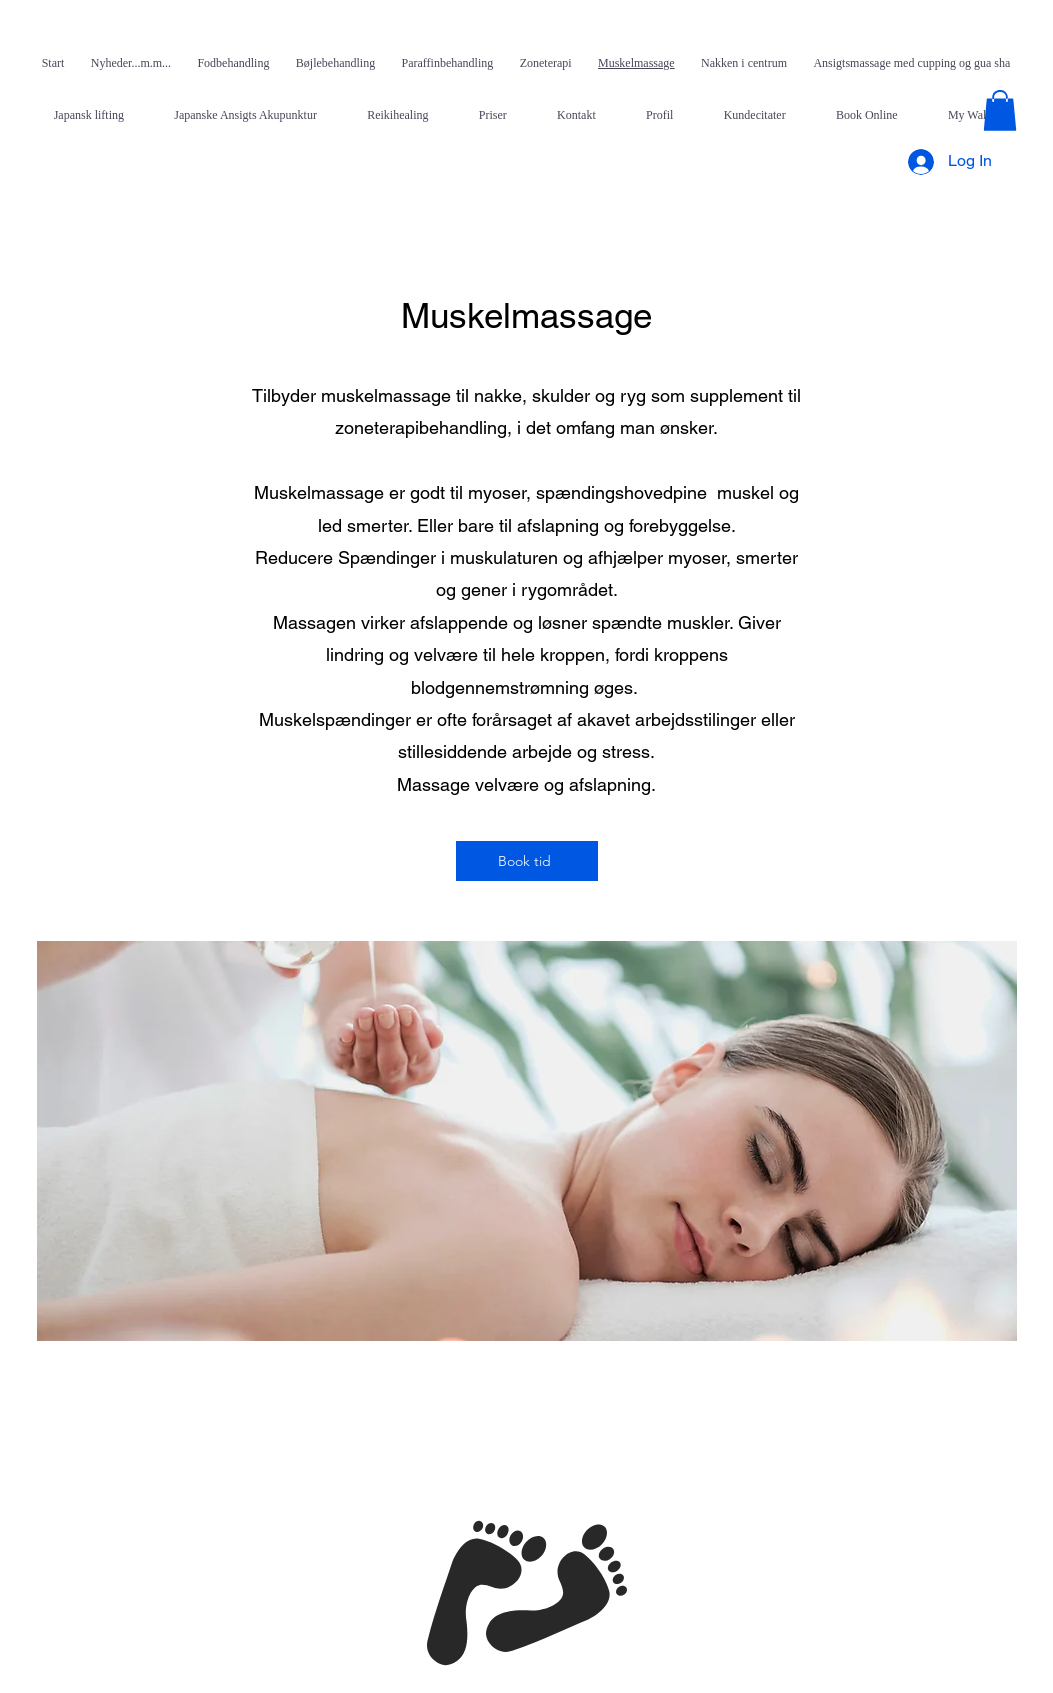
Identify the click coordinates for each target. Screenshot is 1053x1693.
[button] (1000, 110)
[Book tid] (527, 861)
